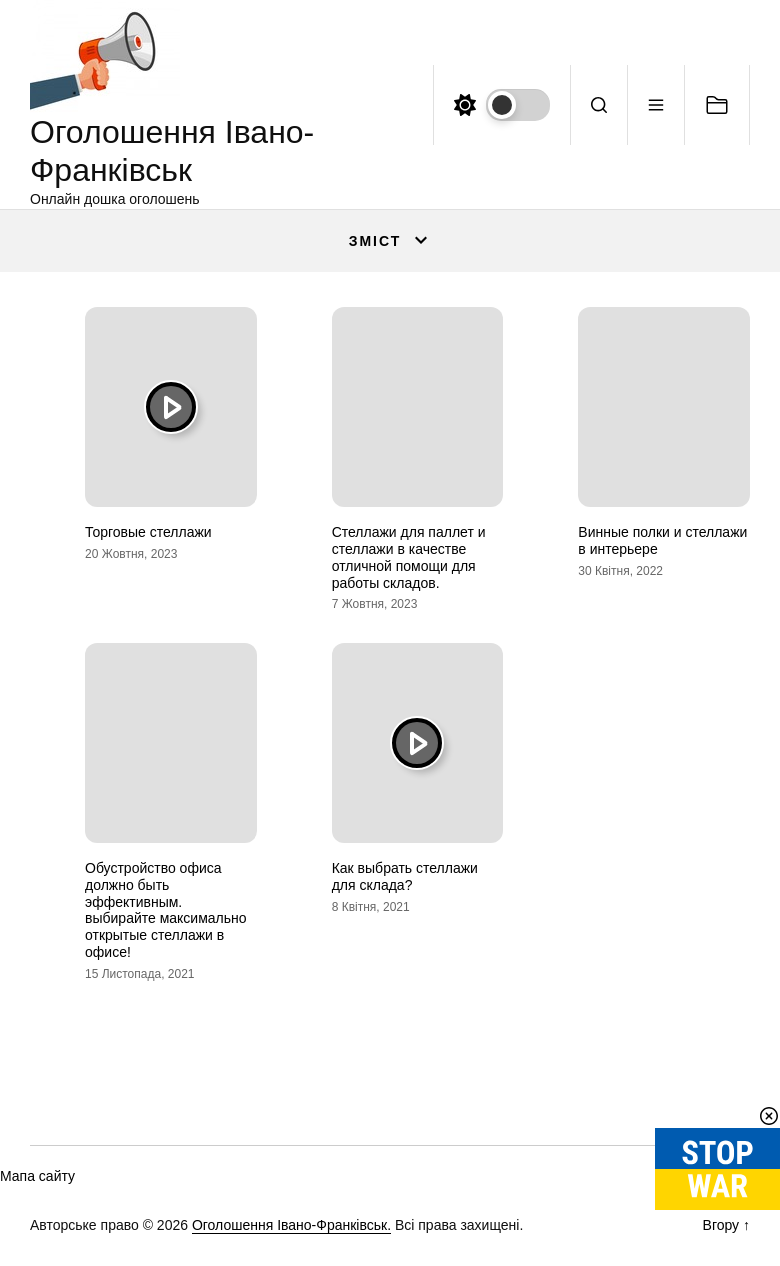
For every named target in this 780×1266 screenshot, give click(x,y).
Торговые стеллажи (148, 532)
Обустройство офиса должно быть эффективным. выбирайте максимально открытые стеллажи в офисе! (166, 910)
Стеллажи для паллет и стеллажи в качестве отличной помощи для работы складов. (409, 557)
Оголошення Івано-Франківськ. (291, 1225)
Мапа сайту (37, 1176)
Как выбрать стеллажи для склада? (405, 876)
